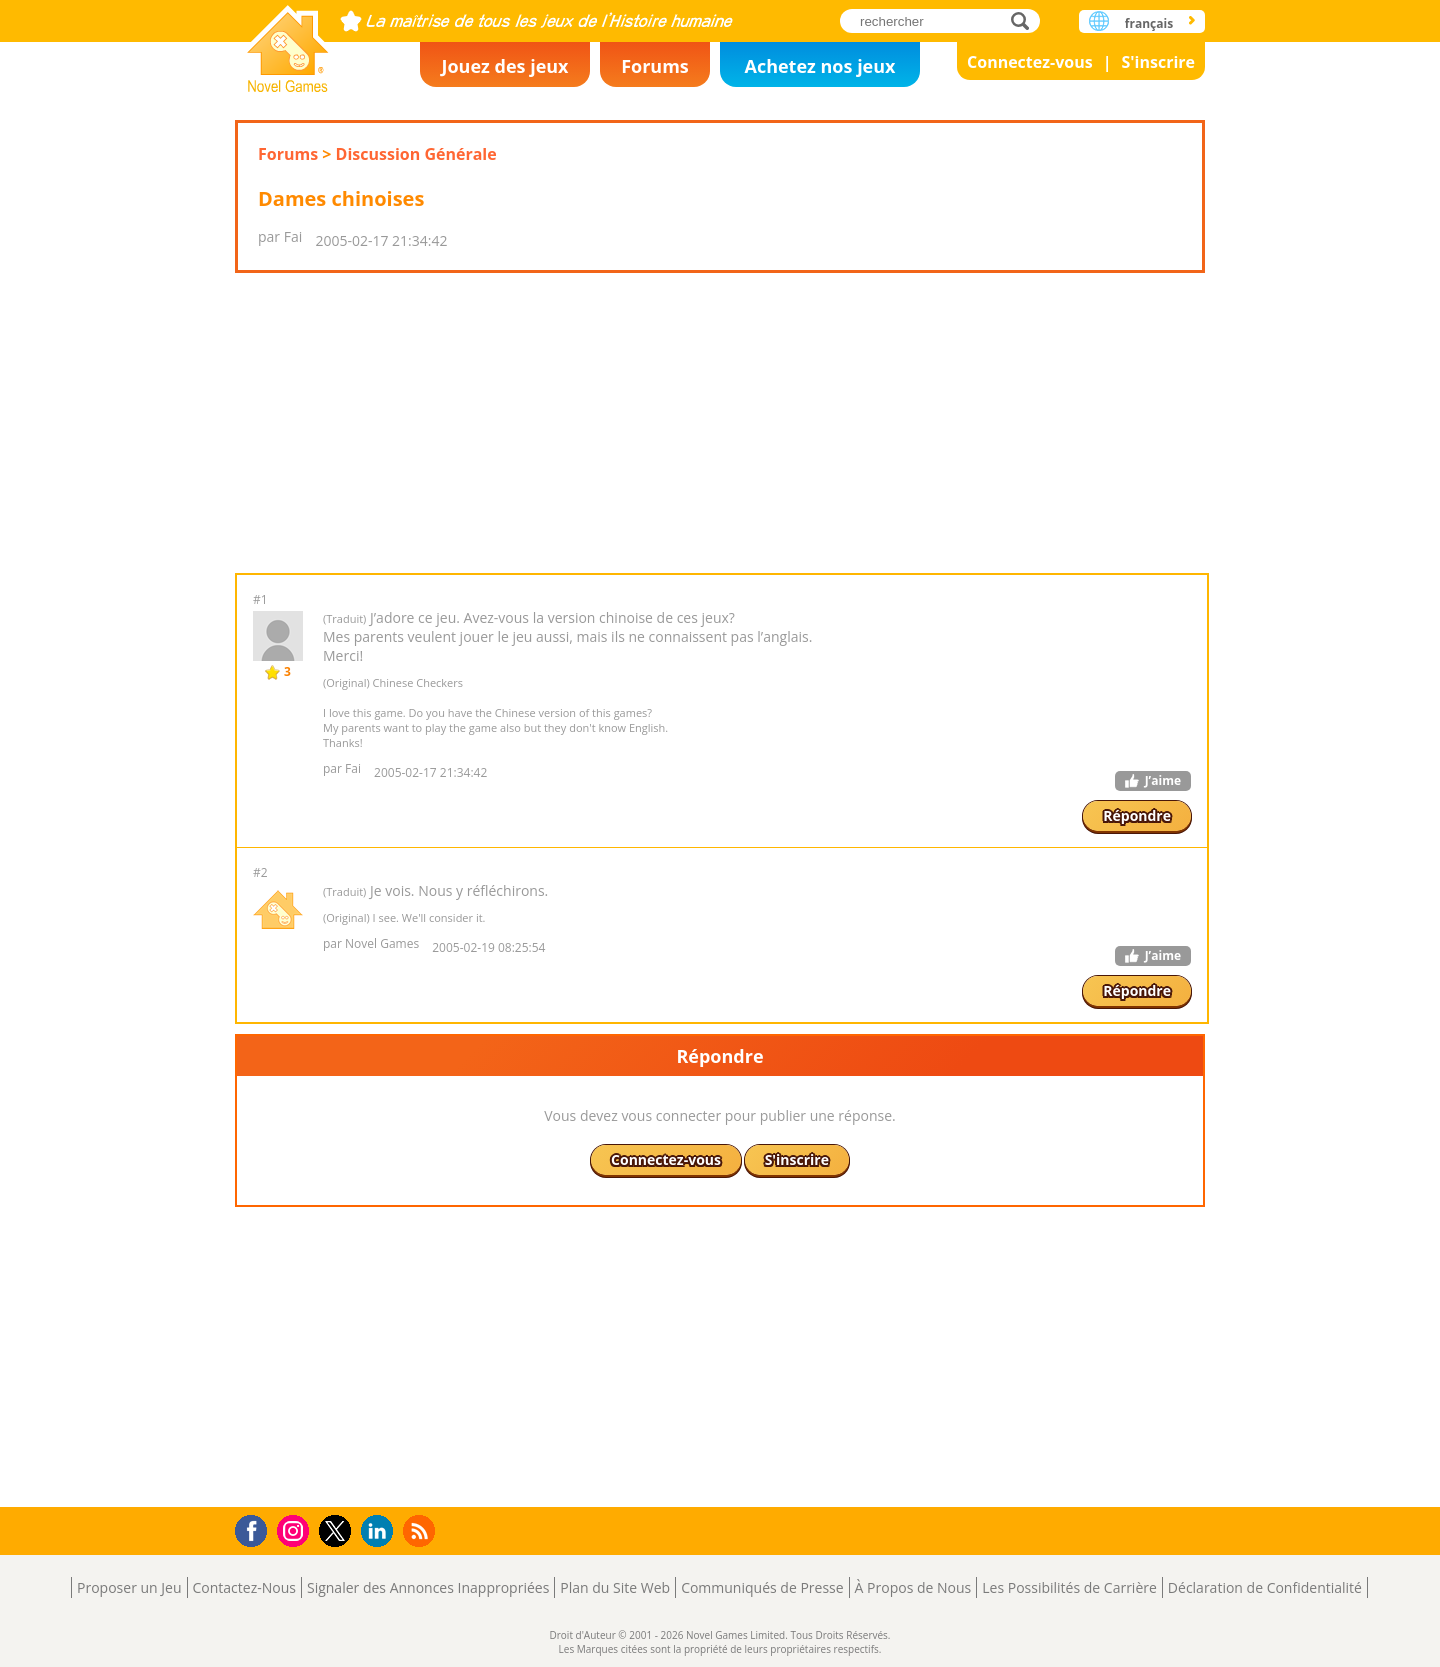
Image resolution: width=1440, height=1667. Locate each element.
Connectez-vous (1030, 62)
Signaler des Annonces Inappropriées (428, 1587)
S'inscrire (1158, 62)
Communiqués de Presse (762, 1587)
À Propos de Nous (913, 1587)
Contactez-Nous (244, 1587)
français (1149, 23)
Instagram (296, 1529)
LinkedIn (380, 1531)
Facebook (256, 1528)
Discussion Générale (416, 154)
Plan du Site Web (615, 1587)
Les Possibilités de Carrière (1069, 1587)
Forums (655, 66)
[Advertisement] (720, 423)
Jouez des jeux (504, 66)
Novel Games (288, 42)
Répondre (1137, 815)
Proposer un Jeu (129, 1587)
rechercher (1025, 20)
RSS (421, 1530)
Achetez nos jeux (819, 66)
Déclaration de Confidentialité (1265, 1587)
